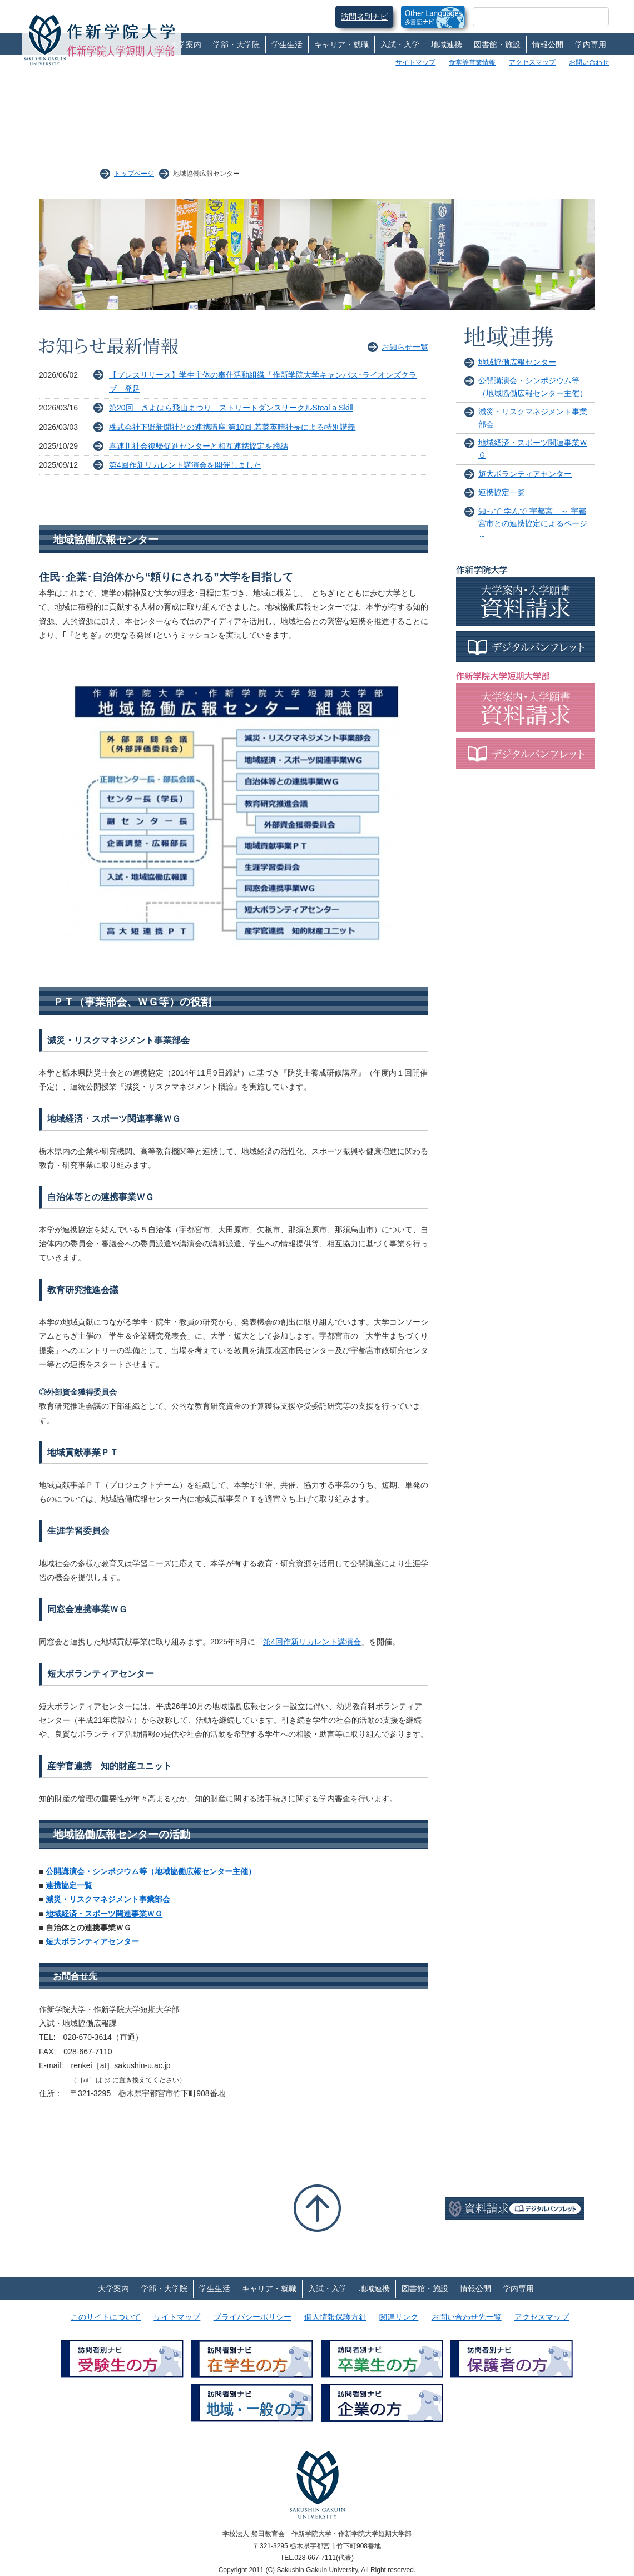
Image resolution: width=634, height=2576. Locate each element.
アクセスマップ (532, 62)
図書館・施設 (497, 44)
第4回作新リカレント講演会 (312, 1641)
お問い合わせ (589, 62)
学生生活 (287, 44)
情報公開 (547, 44)
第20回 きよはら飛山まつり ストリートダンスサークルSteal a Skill (231, 407)
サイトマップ (415, 62)
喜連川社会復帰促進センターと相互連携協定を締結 (198, 446)
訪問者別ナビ (364, 16)
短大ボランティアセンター (92, 1941)
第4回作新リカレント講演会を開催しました (185, 464)
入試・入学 (399, 44)
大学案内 (185, 44)
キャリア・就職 (341, 44)
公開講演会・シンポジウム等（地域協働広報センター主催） (151, 1871)
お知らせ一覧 (405, 347)
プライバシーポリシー (252, 2316)
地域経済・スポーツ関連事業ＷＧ (104, 1913)
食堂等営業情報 (472, 62)
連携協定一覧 (69, 1885)
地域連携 (446, 44)
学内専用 (590, 44)
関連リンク (398, 2316)
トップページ (134, 173)
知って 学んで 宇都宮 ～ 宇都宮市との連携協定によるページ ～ (532, 524)
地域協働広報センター (517, 362)
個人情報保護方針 (335, 2316)
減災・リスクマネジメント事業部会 (108, 1899)
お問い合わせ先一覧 (467, 2316)
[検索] (527, 17)
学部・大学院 (236, 44)
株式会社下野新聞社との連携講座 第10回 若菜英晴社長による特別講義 (232, 427)
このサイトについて (106, 2316)
